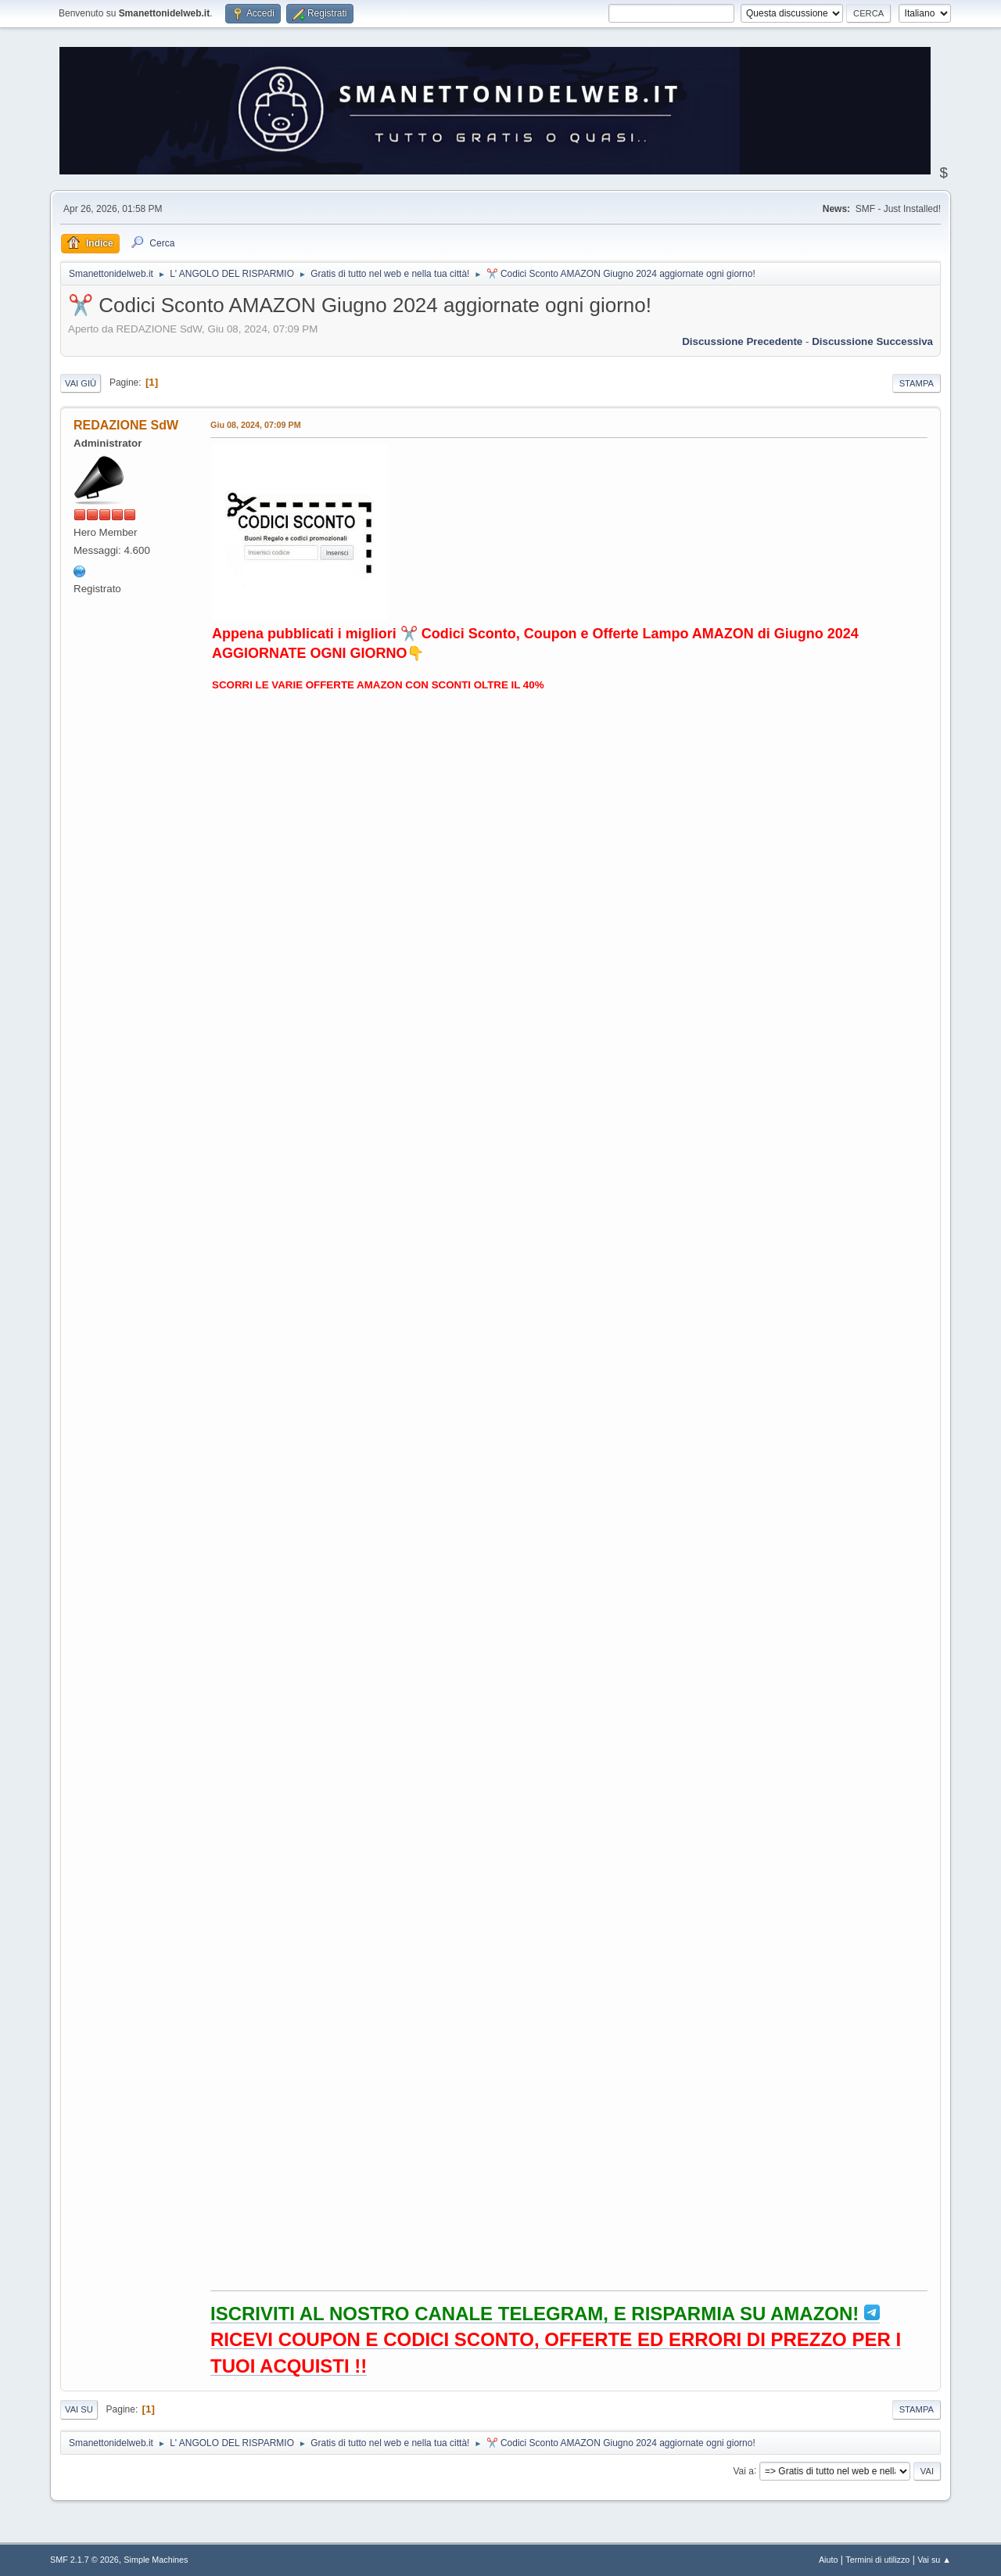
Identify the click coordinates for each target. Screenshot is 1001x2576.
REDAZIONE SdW (126, 425)
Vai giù (80, 383)
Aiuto (828, 2559)
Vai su (79, 2409)
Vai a (743, 2470)
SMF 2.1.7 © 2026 (84, 2559)
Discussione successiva (872, 341)
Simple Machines (156, 2559)
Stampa (916, 383)
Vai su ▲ (934, 2559)
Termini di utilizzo (877, 2559)
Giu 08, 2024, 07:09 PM (255, 424)
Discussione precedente (742, 341)
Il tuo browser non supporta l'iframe (566, 1489)
